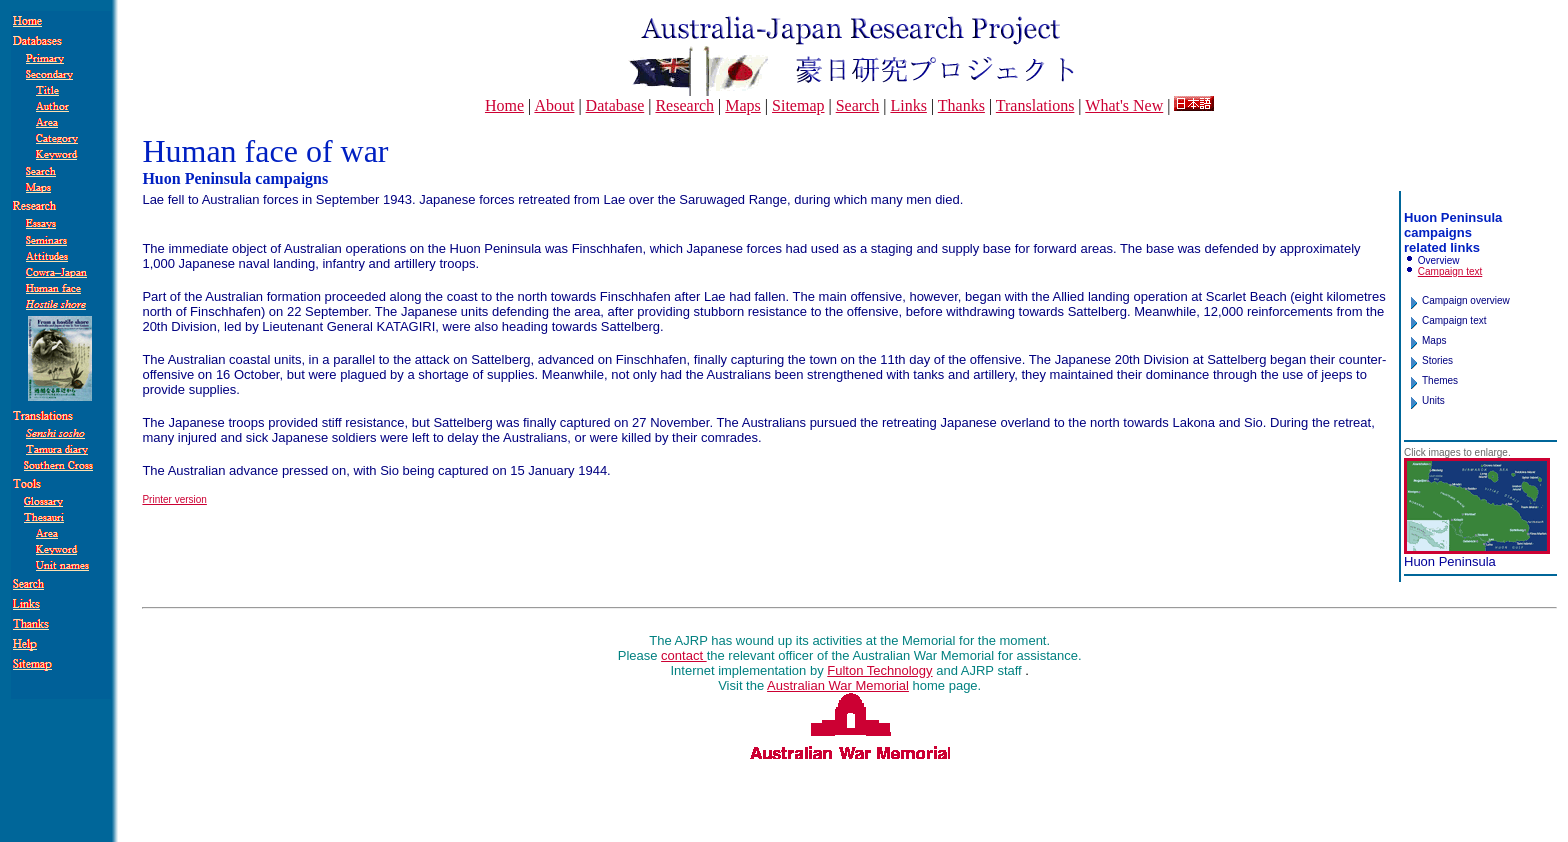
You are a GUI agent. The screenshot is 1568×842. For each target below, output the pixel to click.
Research (684, 105)
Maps (743, 105)
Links (908, 105)
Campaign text (1450, 271)
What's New (1124, 105)
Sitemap (798, 105)
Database (615, 105)
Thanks (961, 105)
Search (858, 105)
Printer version (174, 499)
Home (504, 105)
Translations (1035, 105)
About (554, 105)
